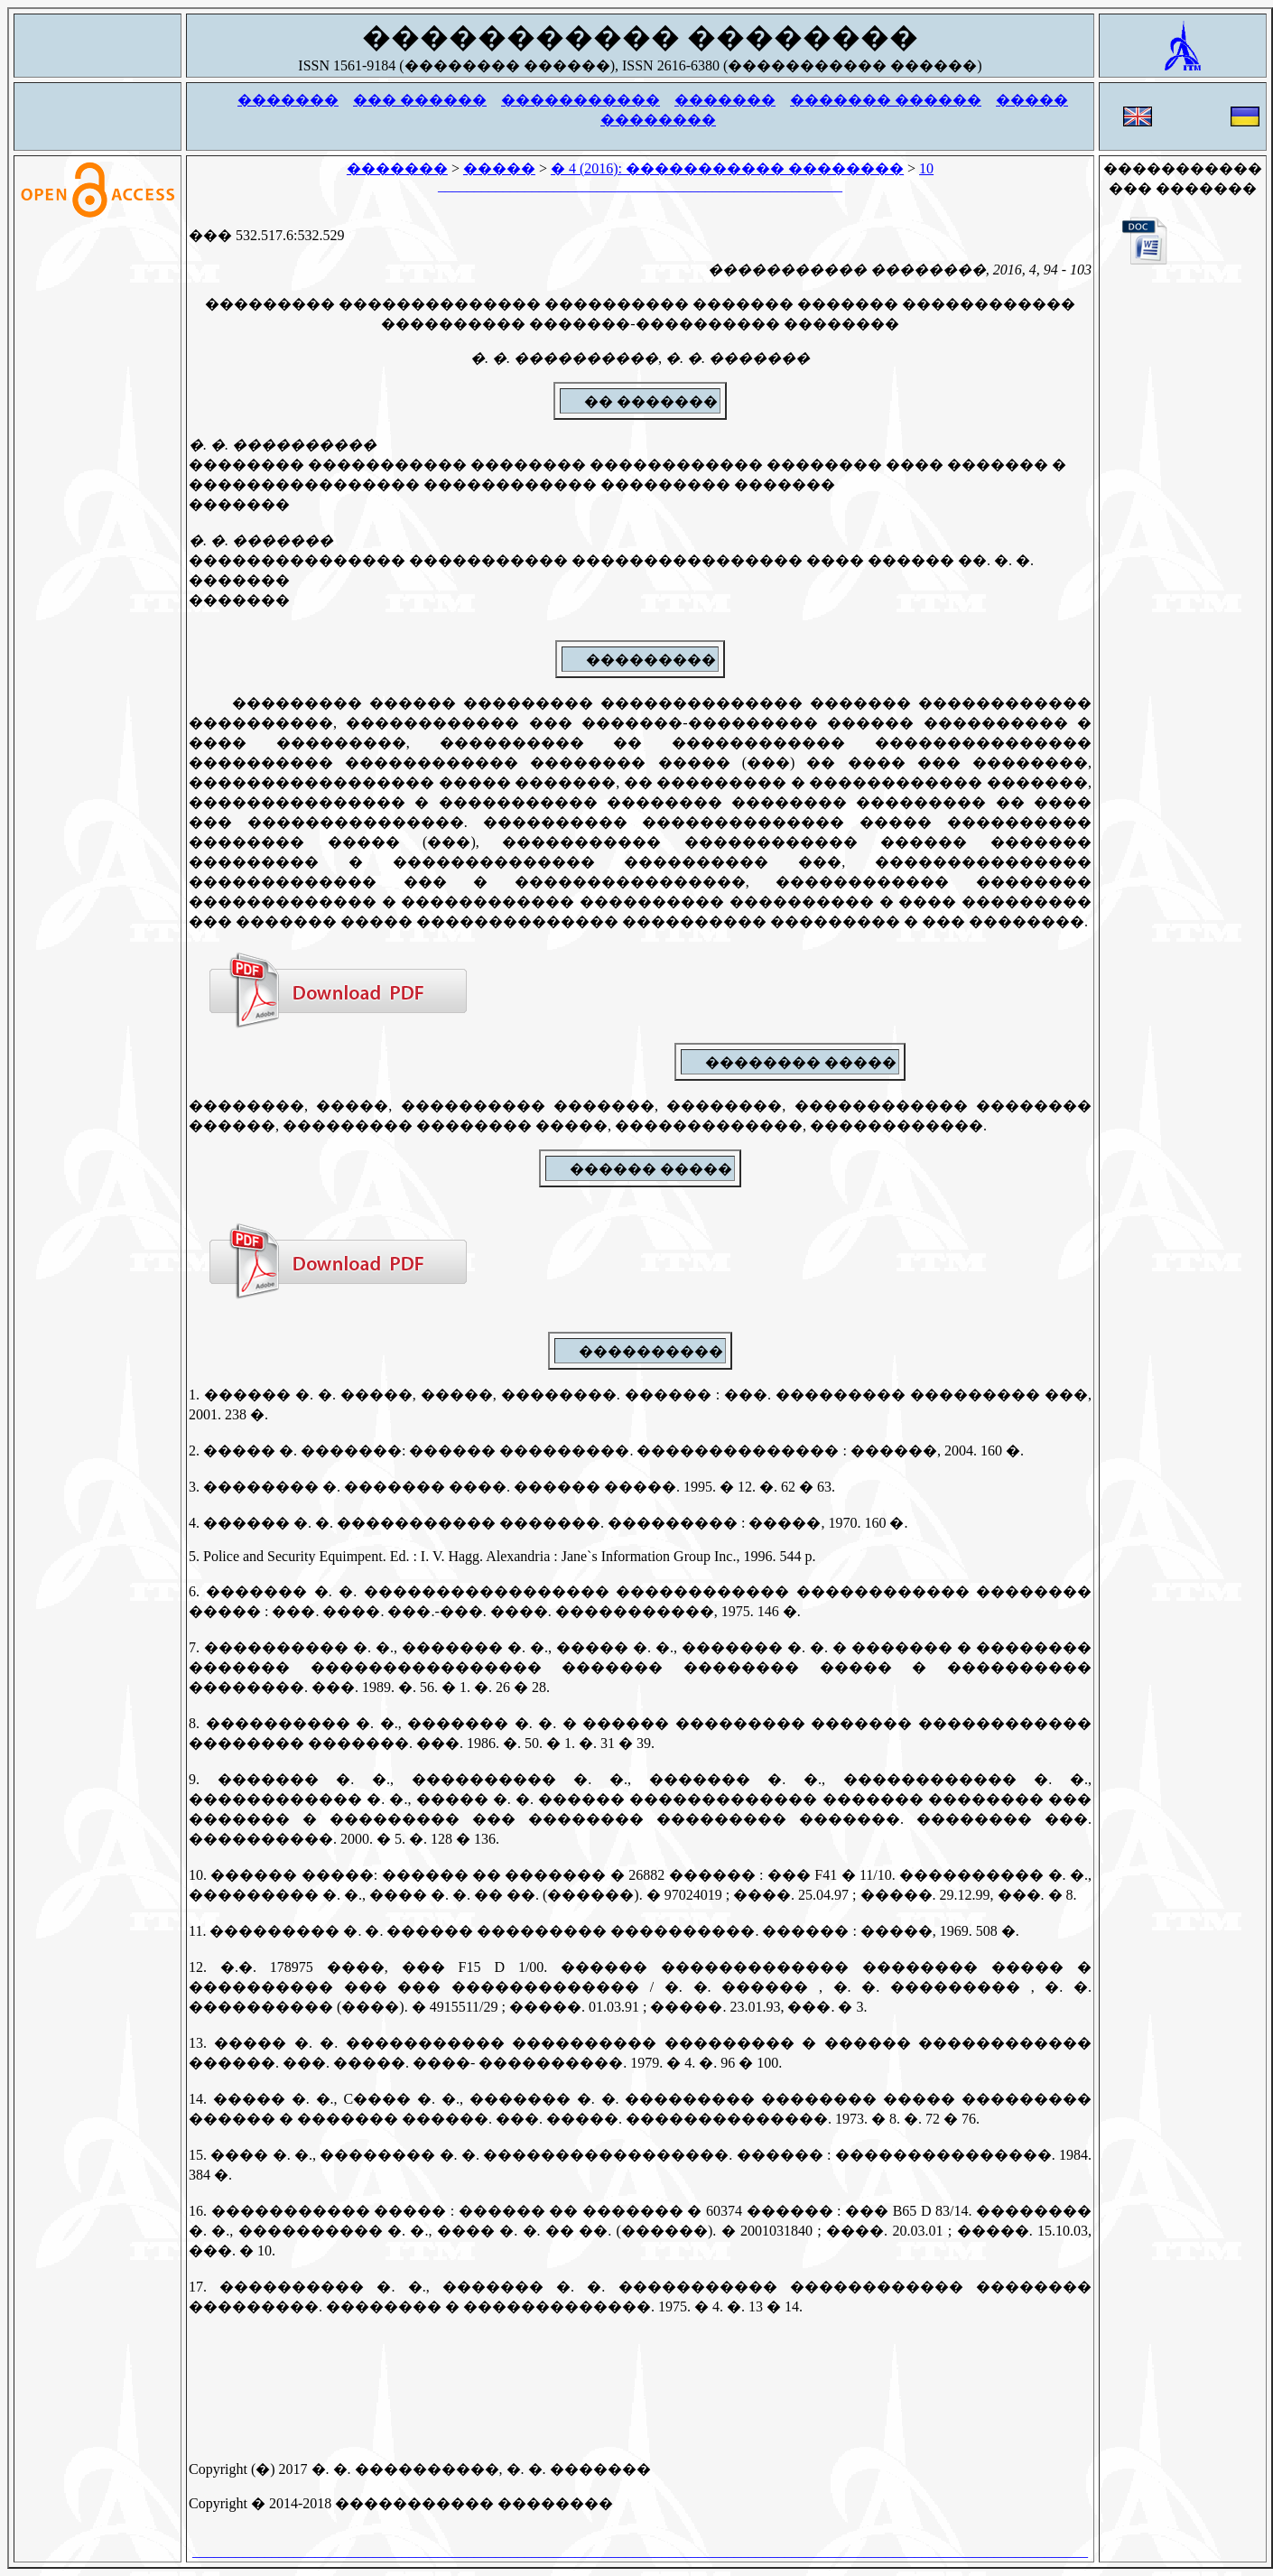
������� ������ (885, 99)
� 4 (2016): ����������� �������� (727, 168)
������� (288, 99)
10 (926, 168)
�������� (658, 119)
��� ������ (420, 99)
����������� (580, 99)
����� (1032, 99)
